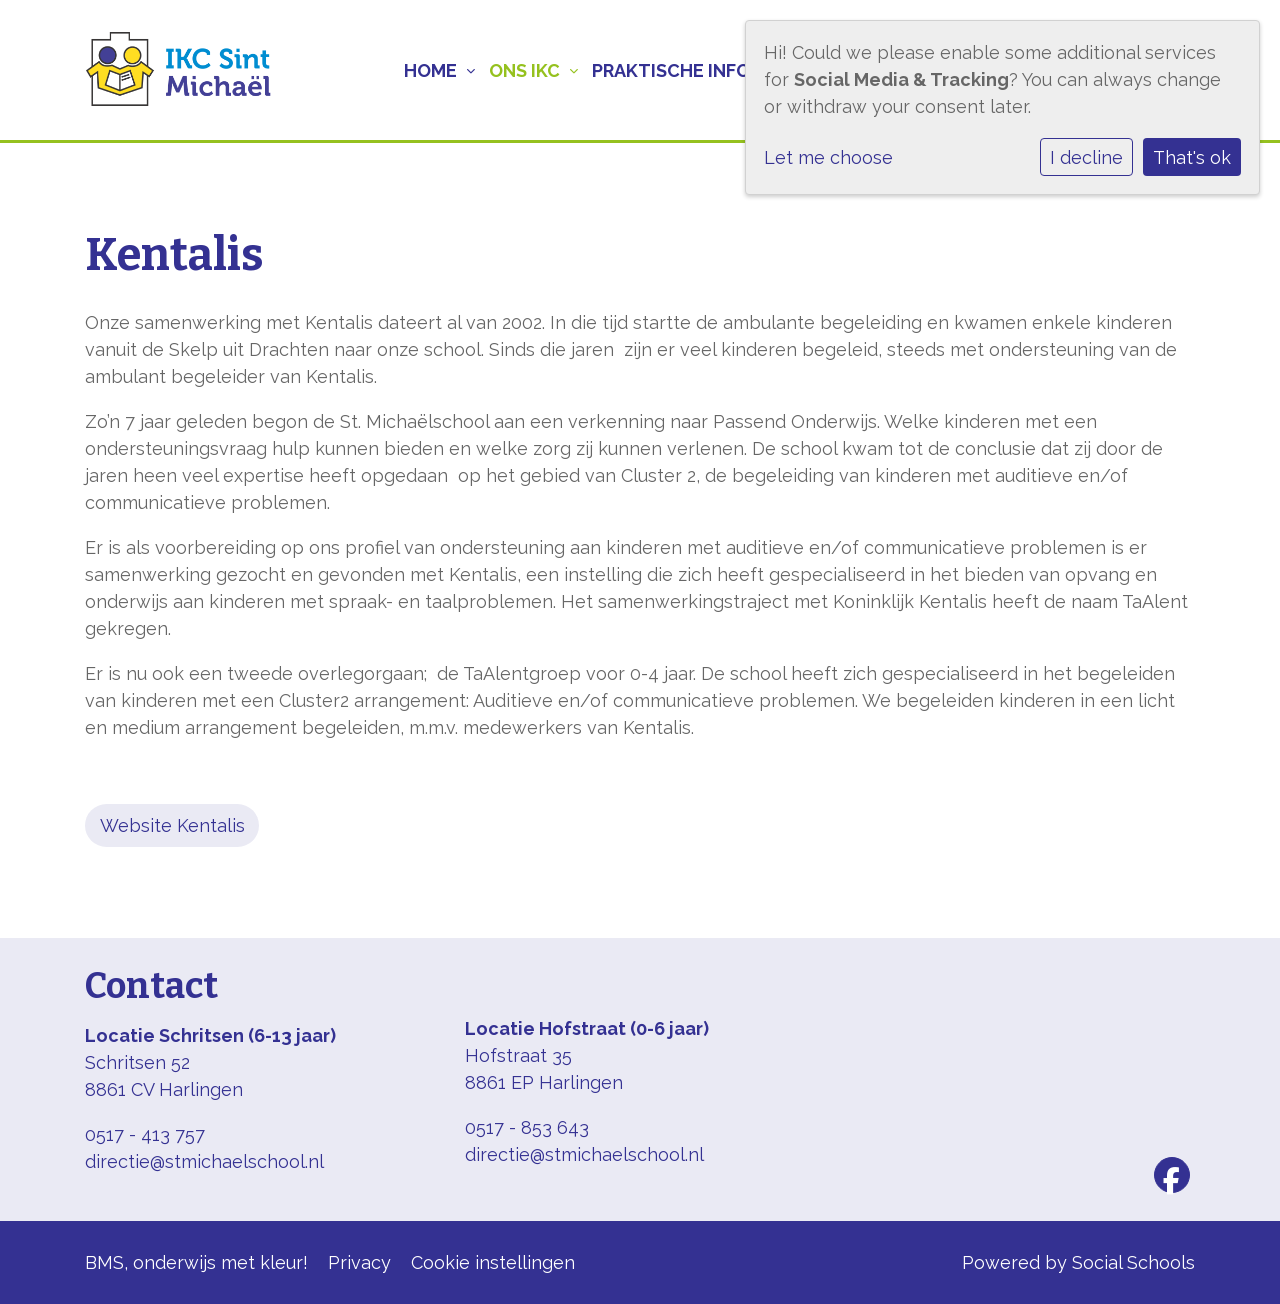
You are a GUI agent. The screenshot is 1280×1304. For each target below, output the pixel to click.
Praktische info (671, 70)
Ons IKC (524, 70)
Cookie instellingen (493, 1262)
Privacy (359, 1262)
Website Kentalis (172, 825)
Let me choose (828, 157)
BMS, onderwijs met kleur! (196, 1262)
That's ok (1192, 157)
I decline (1086, 157)
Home (430, 70)
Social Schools (1133, 1262)
